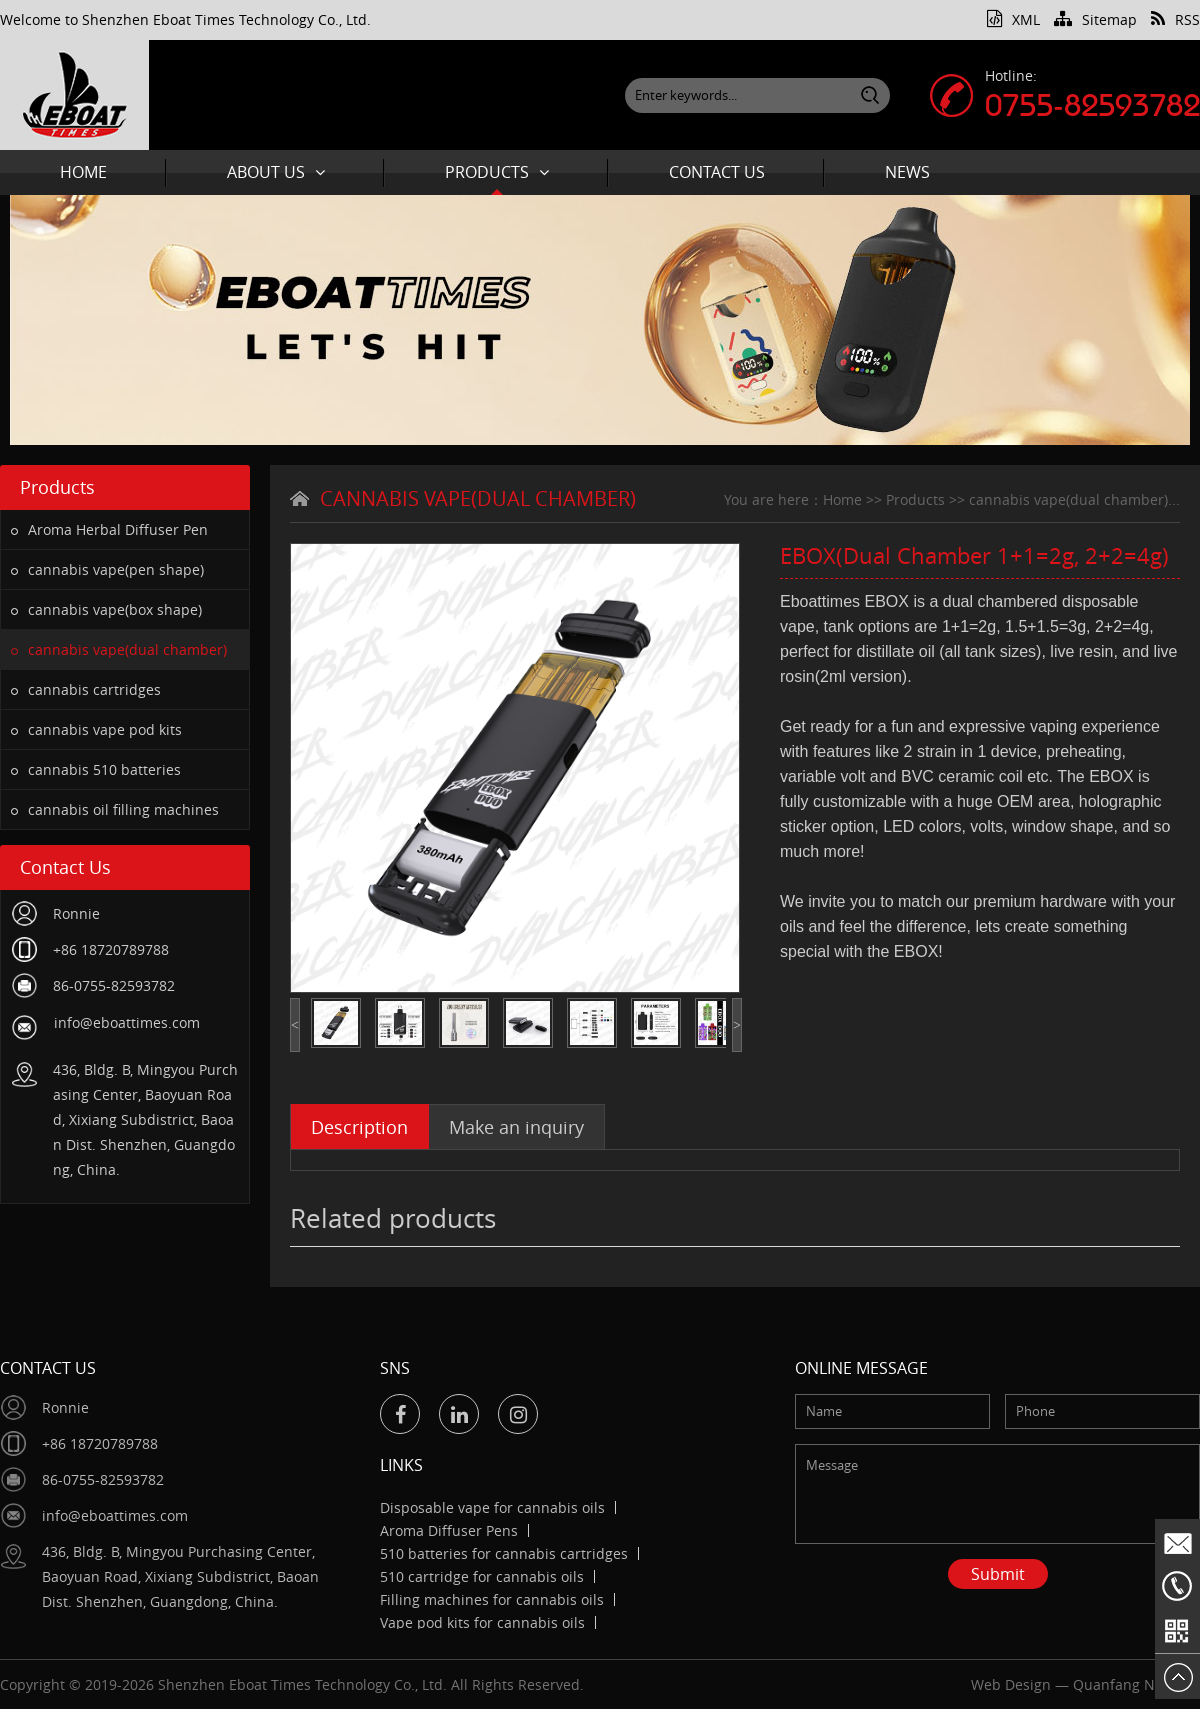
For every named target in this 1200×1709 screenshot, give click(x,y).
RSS (1175, 19)
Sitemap (1095, 19)
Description (359, 1127)
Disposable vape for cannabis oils (492, 1507)
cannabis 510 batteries (96, 769)
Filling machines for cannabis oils (492, 1599)
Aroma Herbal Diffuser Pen (109, 529)
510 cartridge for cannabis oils (482, 1576)
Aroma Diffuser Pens (449, 1530)
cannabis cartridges (86, 689)
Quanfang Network (1136, 1684)
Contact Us (717, 172)
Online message (861, 1368)
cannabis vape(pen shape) (107, 569)
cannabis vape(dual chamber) (119, 649)
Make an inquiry (516, 1127)
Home (83, 172)
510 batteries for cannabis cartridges (504, 1553)
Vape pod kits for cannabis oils (482, 1622)
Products (497, 172)
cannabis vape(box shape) (106, 609)
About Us (276, 172)
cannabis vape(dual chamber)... (1074, 499)
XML (1013, 19)
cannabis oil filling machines (115, 809)
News (907, 172)
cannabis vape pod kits (96, 729)
